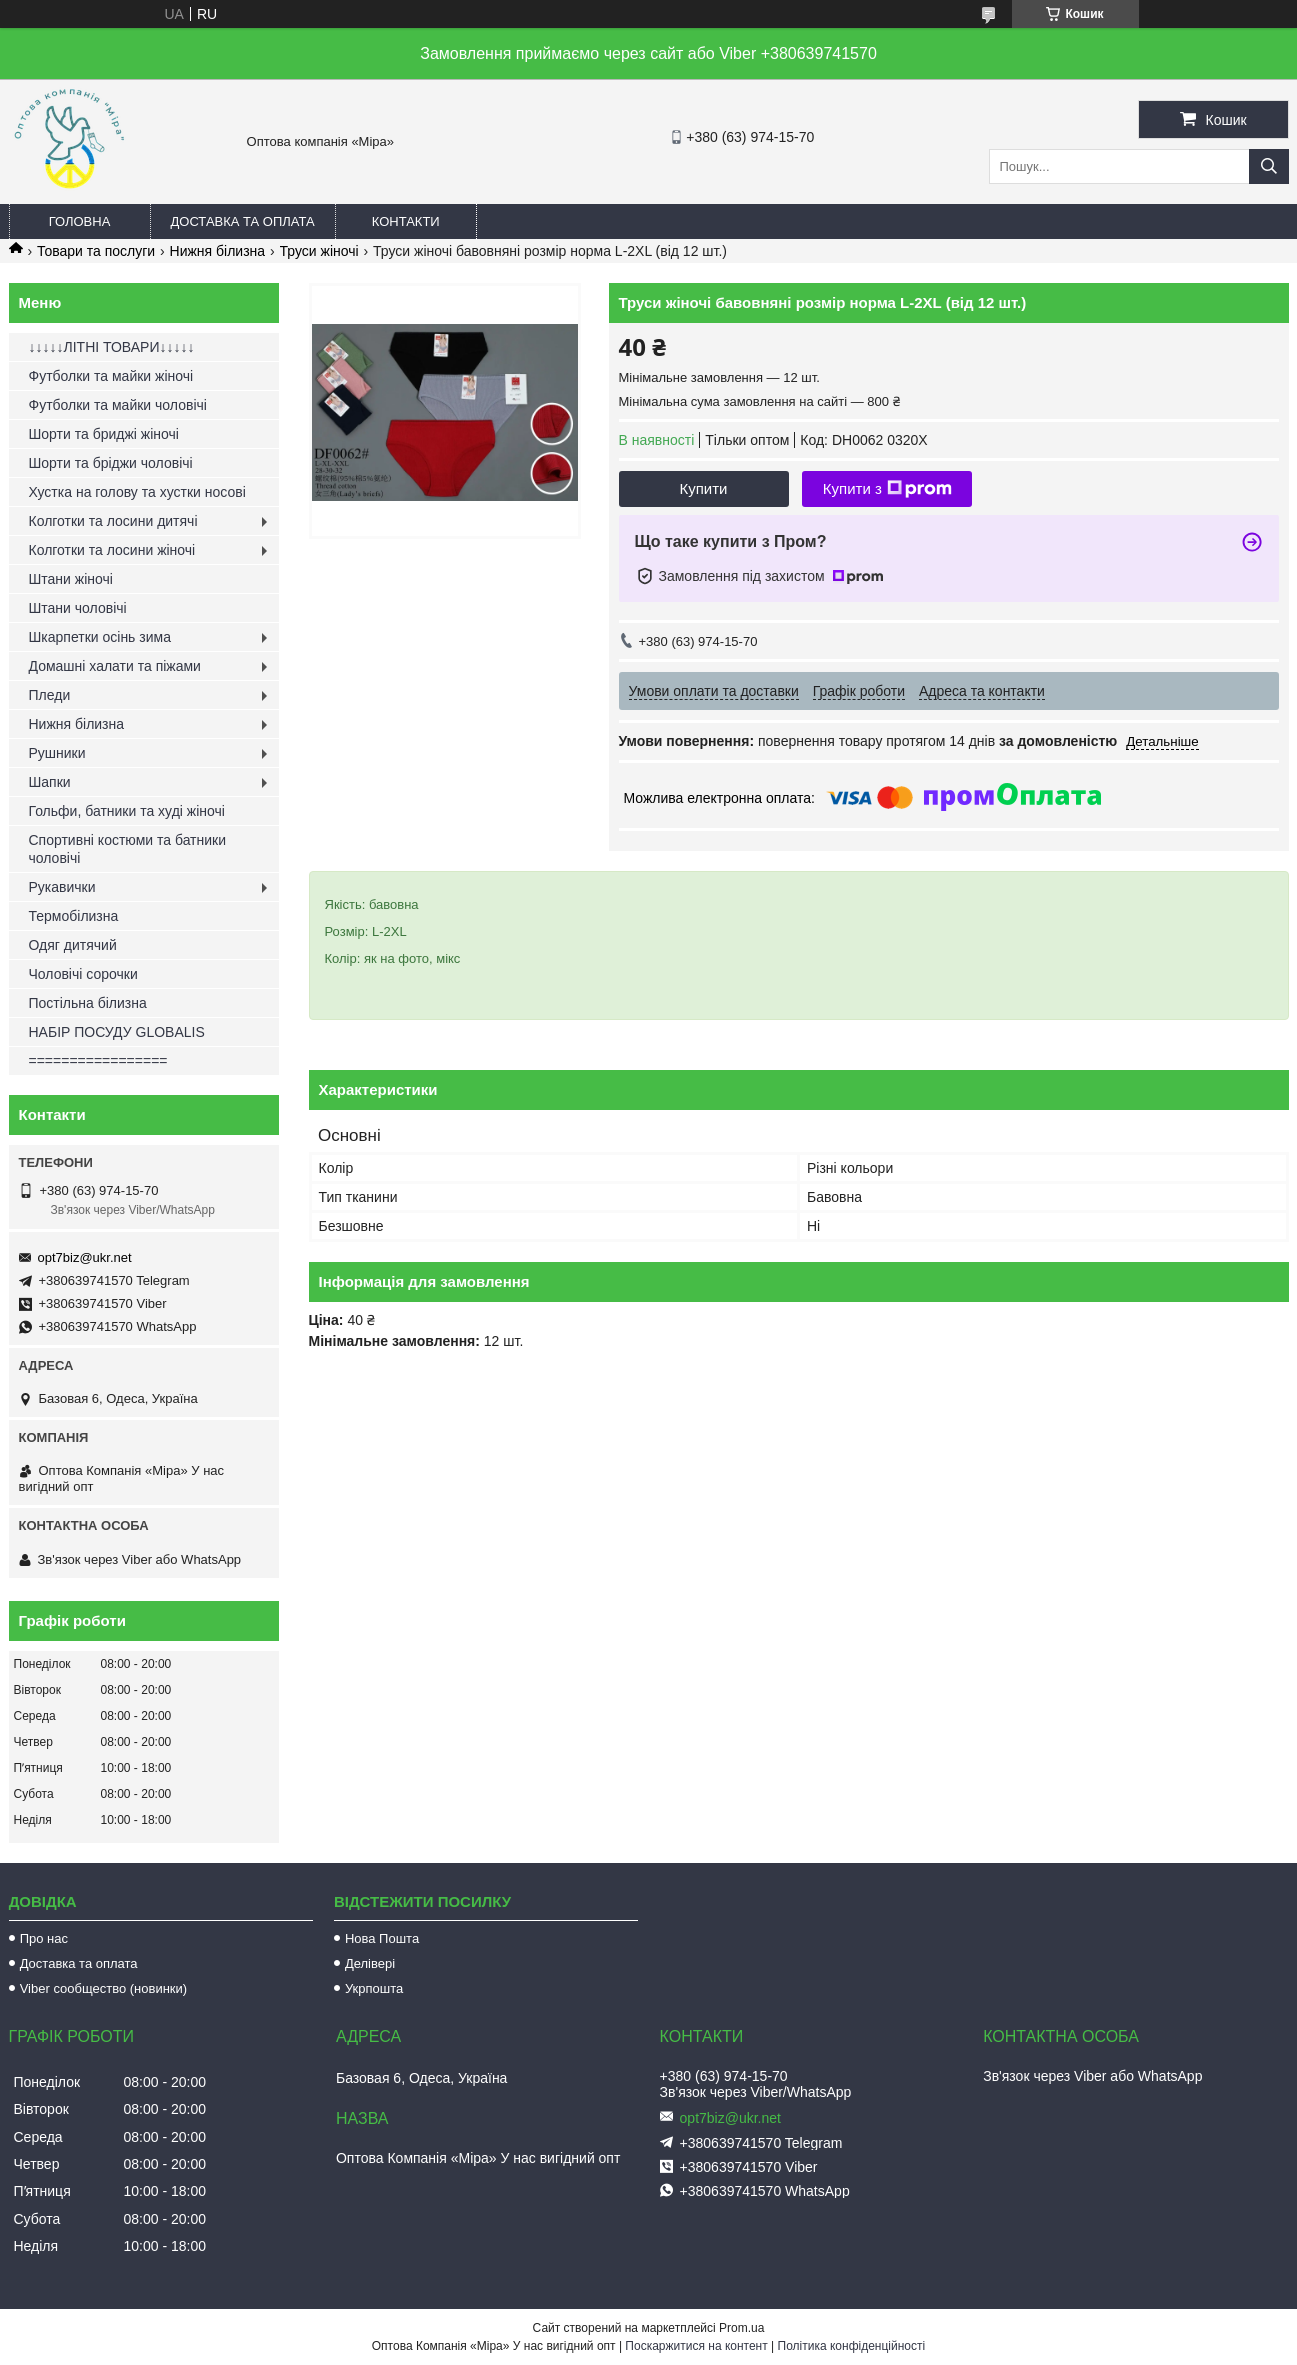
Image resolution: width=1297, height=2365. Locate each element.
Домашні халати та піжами (115, 666)
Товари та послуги (96, 251)
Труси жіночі (319, 251)
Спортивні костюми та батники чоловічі (128, 849)
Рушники (57, 753)
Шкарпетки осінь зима (100, 637)
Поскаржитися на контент (696, 2346)
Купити (704, 488)
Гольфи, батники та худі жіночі (127, 811)
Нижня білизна (218, 251)
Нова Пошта (382, 1938)
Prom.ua (741, 2328)
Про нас (44, 1938)
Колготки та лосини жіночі (112, 550)
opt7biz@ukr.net (85, 1257)
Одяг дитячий (73, 945)
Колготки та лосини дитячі (113, 521)
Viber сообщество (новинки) (103, 1988)
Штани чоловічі (78, 608)
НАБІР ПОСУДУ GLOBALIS (117, 1032)
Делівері (370, 1963)
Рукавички (62, 887)
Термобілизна (74, 916)
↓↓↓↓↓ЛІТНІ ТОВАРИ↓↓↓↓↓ (112, 347)
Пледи (50, 695)
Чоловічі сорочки (83, 974)
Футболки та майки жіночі (111, 376)
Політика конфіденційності (852, 2346)
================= (98, 1061)
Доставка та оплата (243, 221)
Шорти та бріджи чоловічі (111, 463)
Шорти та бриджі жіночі (104, 434)
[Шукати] (1269, 166)
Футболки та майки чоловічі (118, 405)
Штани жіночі (71, 579)
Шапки (50, 782)
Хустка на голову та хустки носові (137, 492)
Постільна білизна (88, 1003)
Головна (80, 221)
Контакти (406, 221)
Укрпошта (374, 1988)
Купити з (887, 489)
